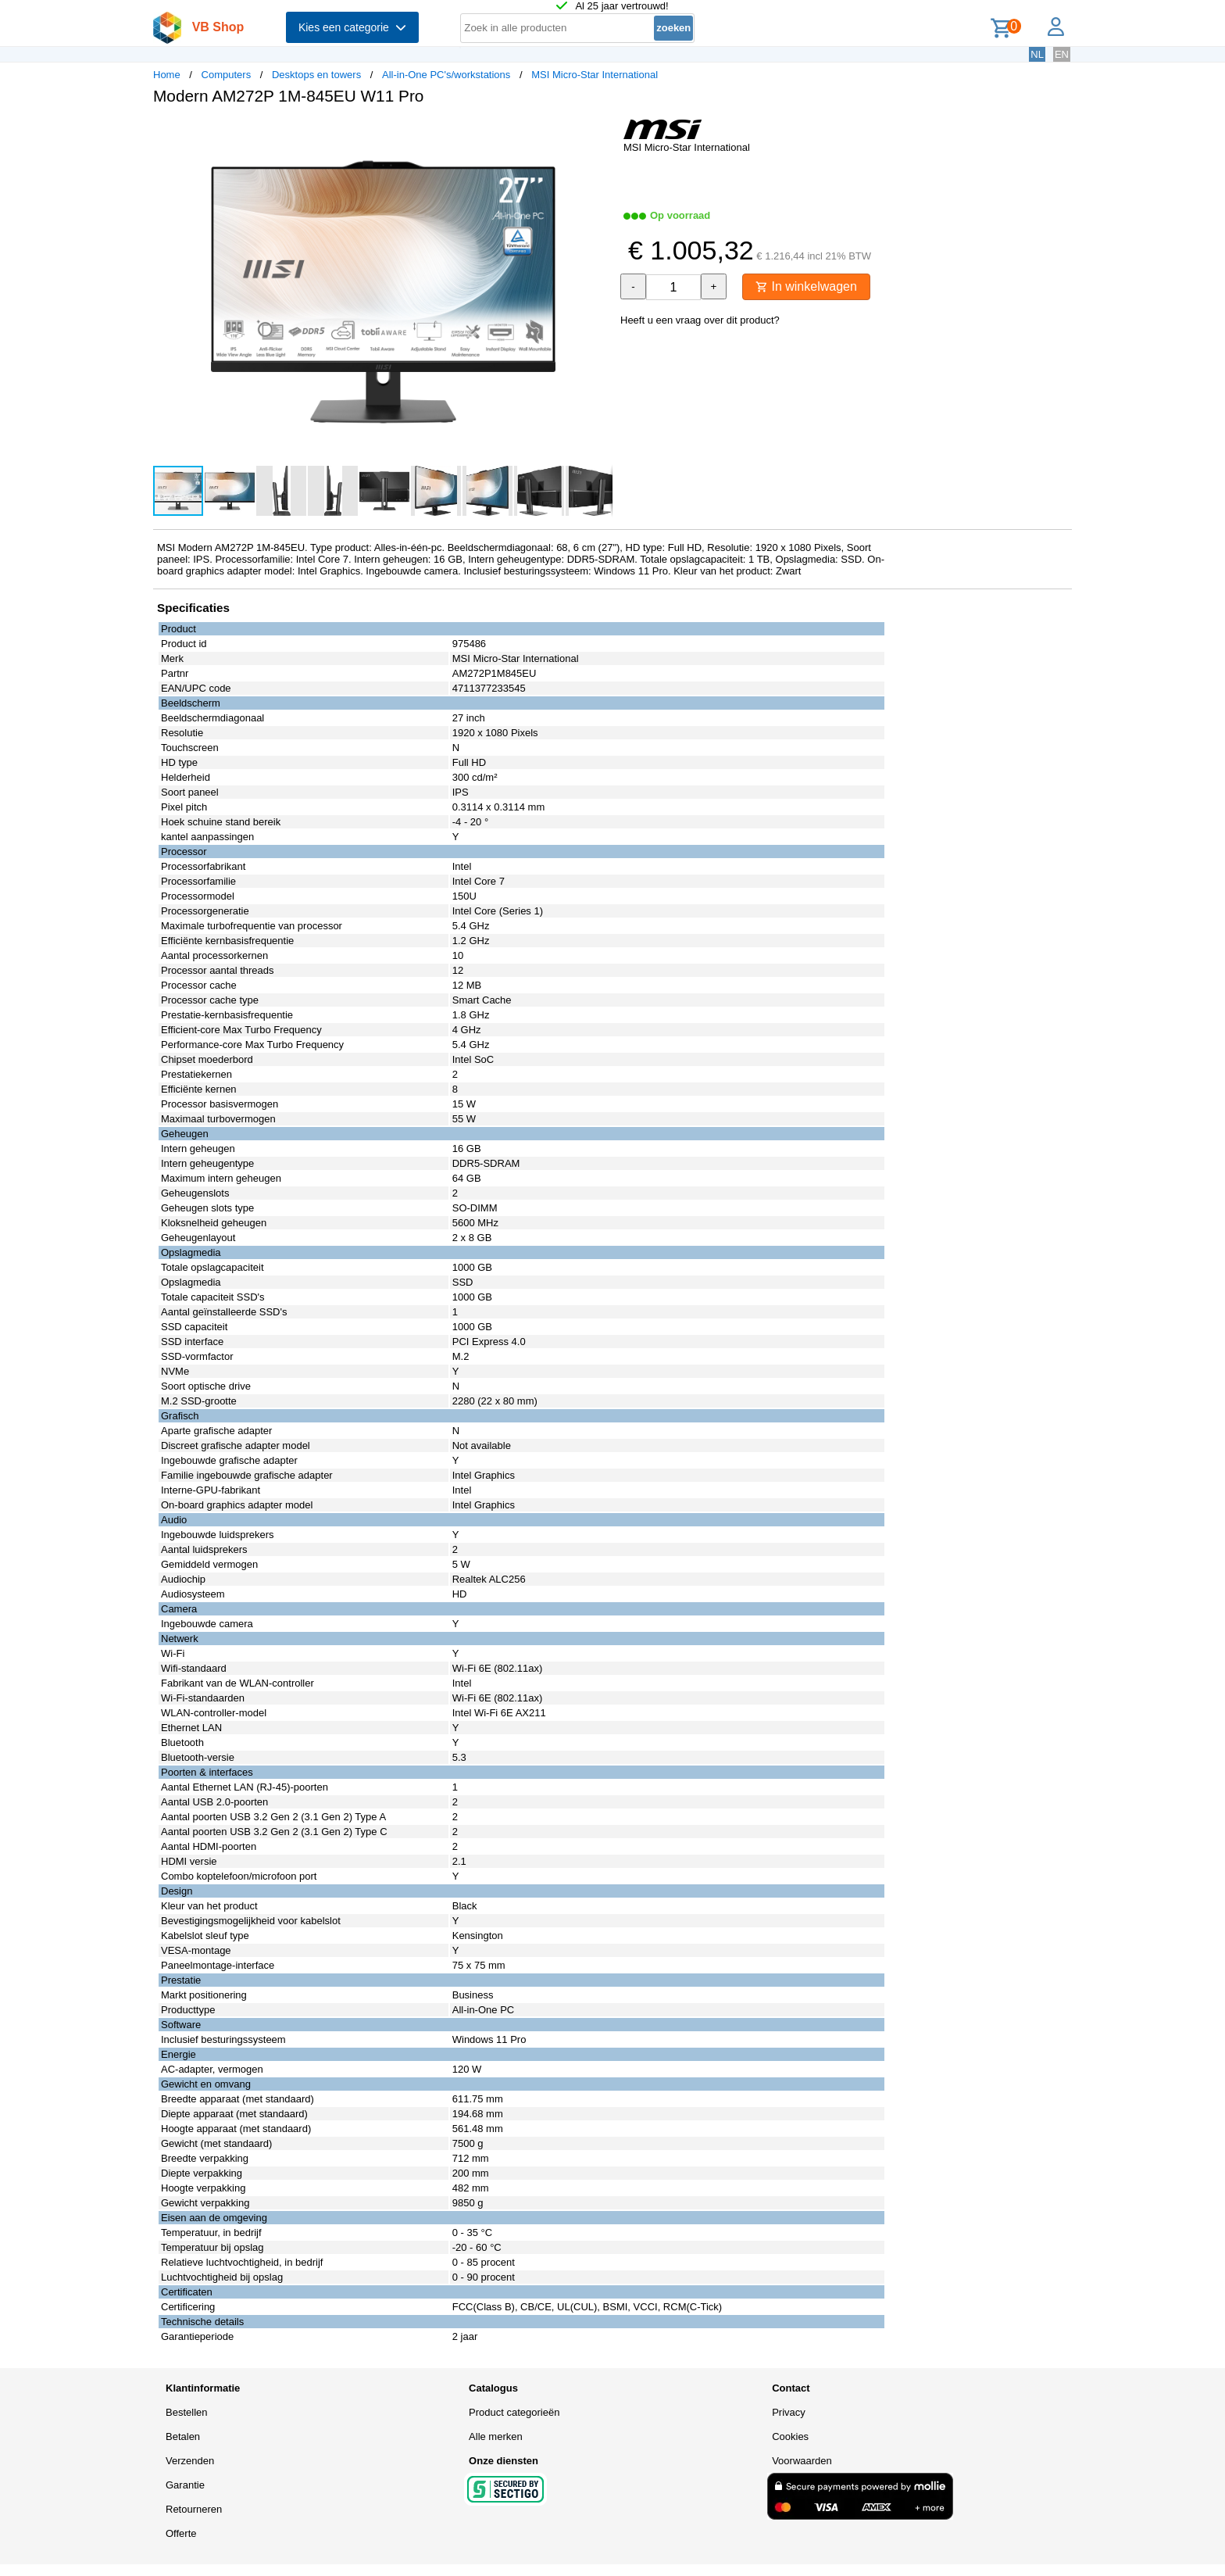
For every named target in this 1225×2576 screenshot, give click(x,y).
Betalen (183, 2436)
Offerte (181, 2533)
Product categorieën (514, 2412)
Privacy (788, 2412)
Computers (227, 74)
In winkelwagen (806, 286)
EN (1062, 54)
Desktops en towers (316, 74)
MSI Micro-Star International (594, 74)
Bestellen (186, 2412)
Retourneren (194, 2509)
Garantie (185, 2485)
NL (1037, 54)
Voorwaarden (802, 2461)
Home (166, 74)
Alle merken (496, 2436)
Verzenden (190, 2461)
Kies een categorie (352, 27)
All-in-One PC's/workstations (446, 74)
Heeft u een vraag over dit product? (700, 320)
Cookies (790, 2436)
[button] (598, 133)
